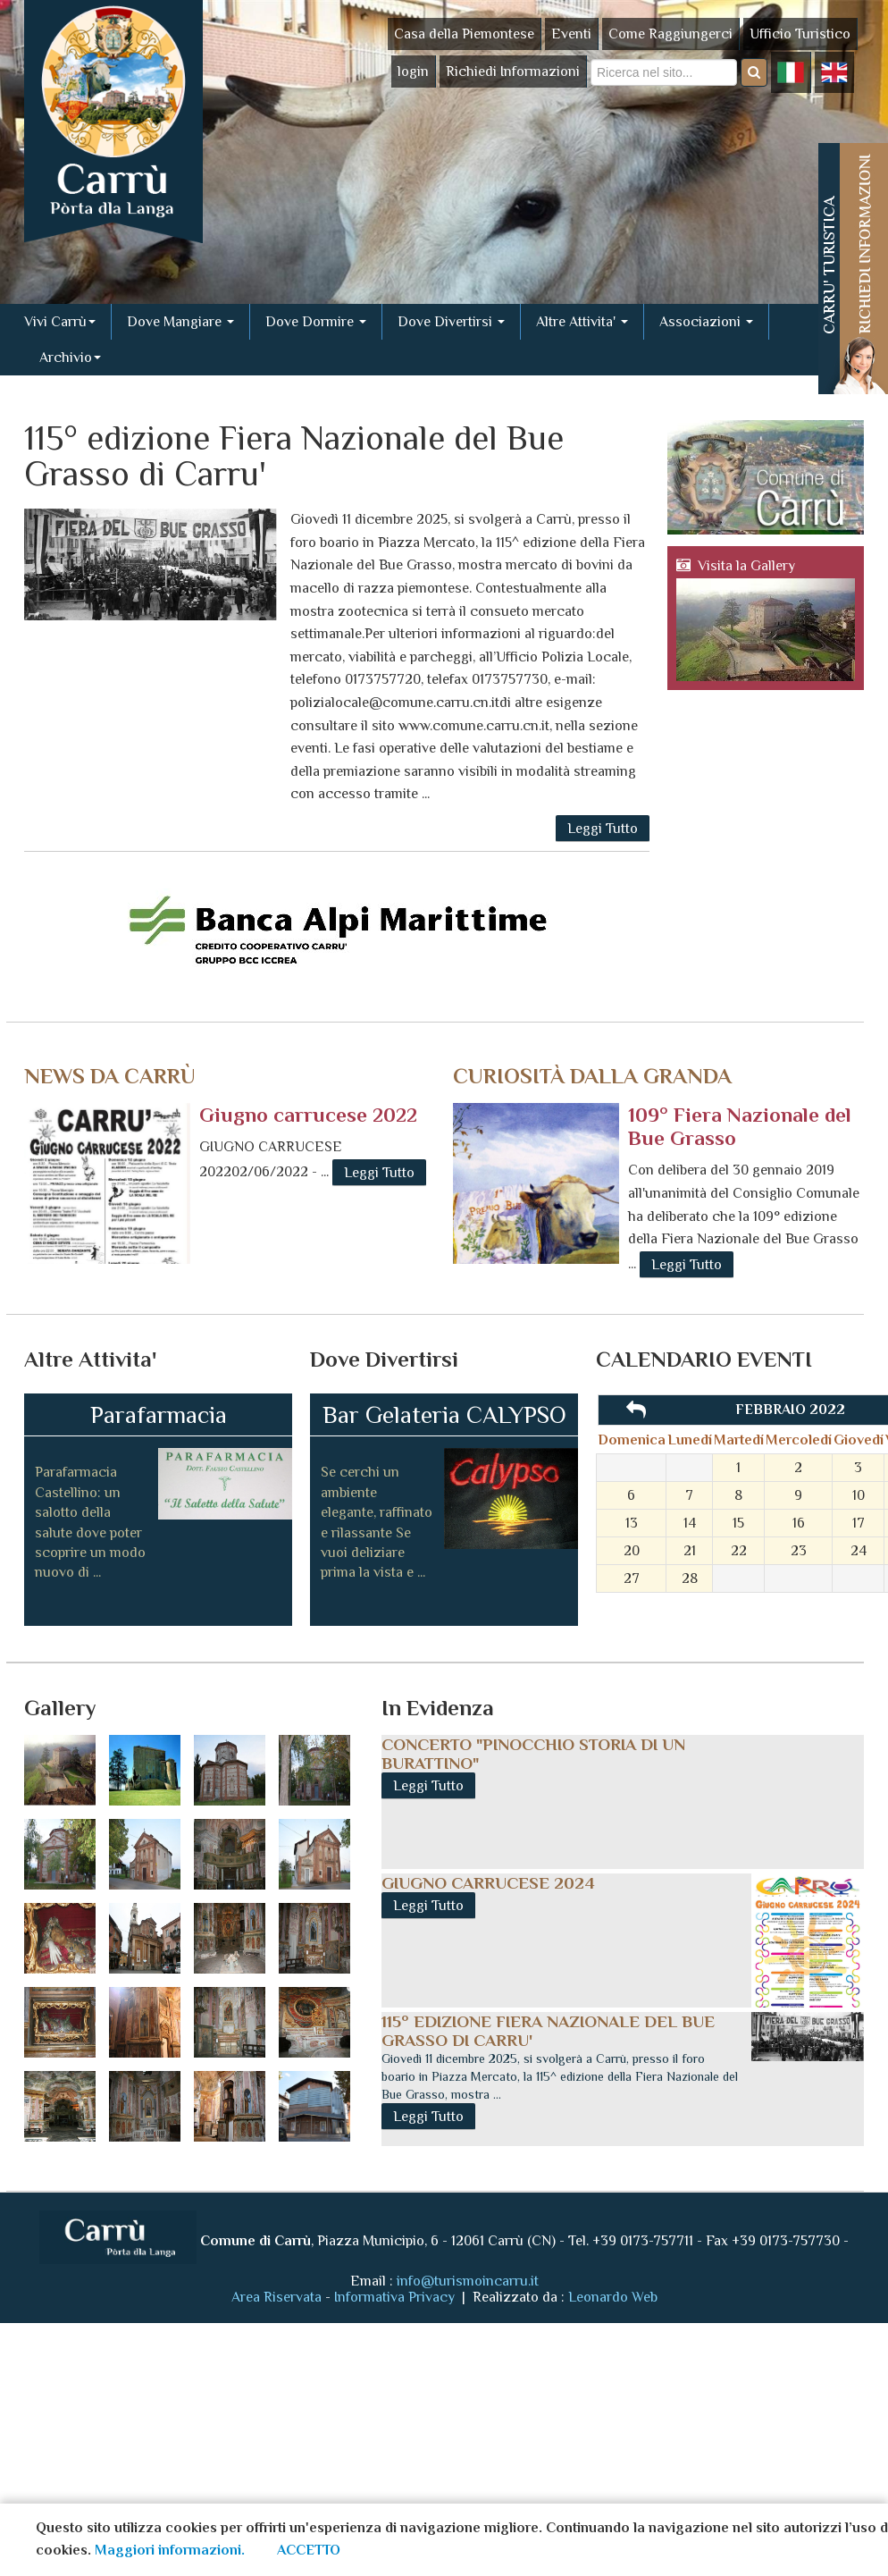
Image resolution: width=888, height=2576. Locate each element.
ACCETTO (308, 2550)
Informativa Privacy (396, 2297)
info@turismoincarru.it (468, 2281)
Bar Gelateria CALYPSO (444, 1415)
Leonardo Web (613, 2297)
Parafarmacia (158, 1415)
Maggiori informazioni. (170, 2550)
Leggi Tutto (602, 829)
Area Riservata (276, 2297)
